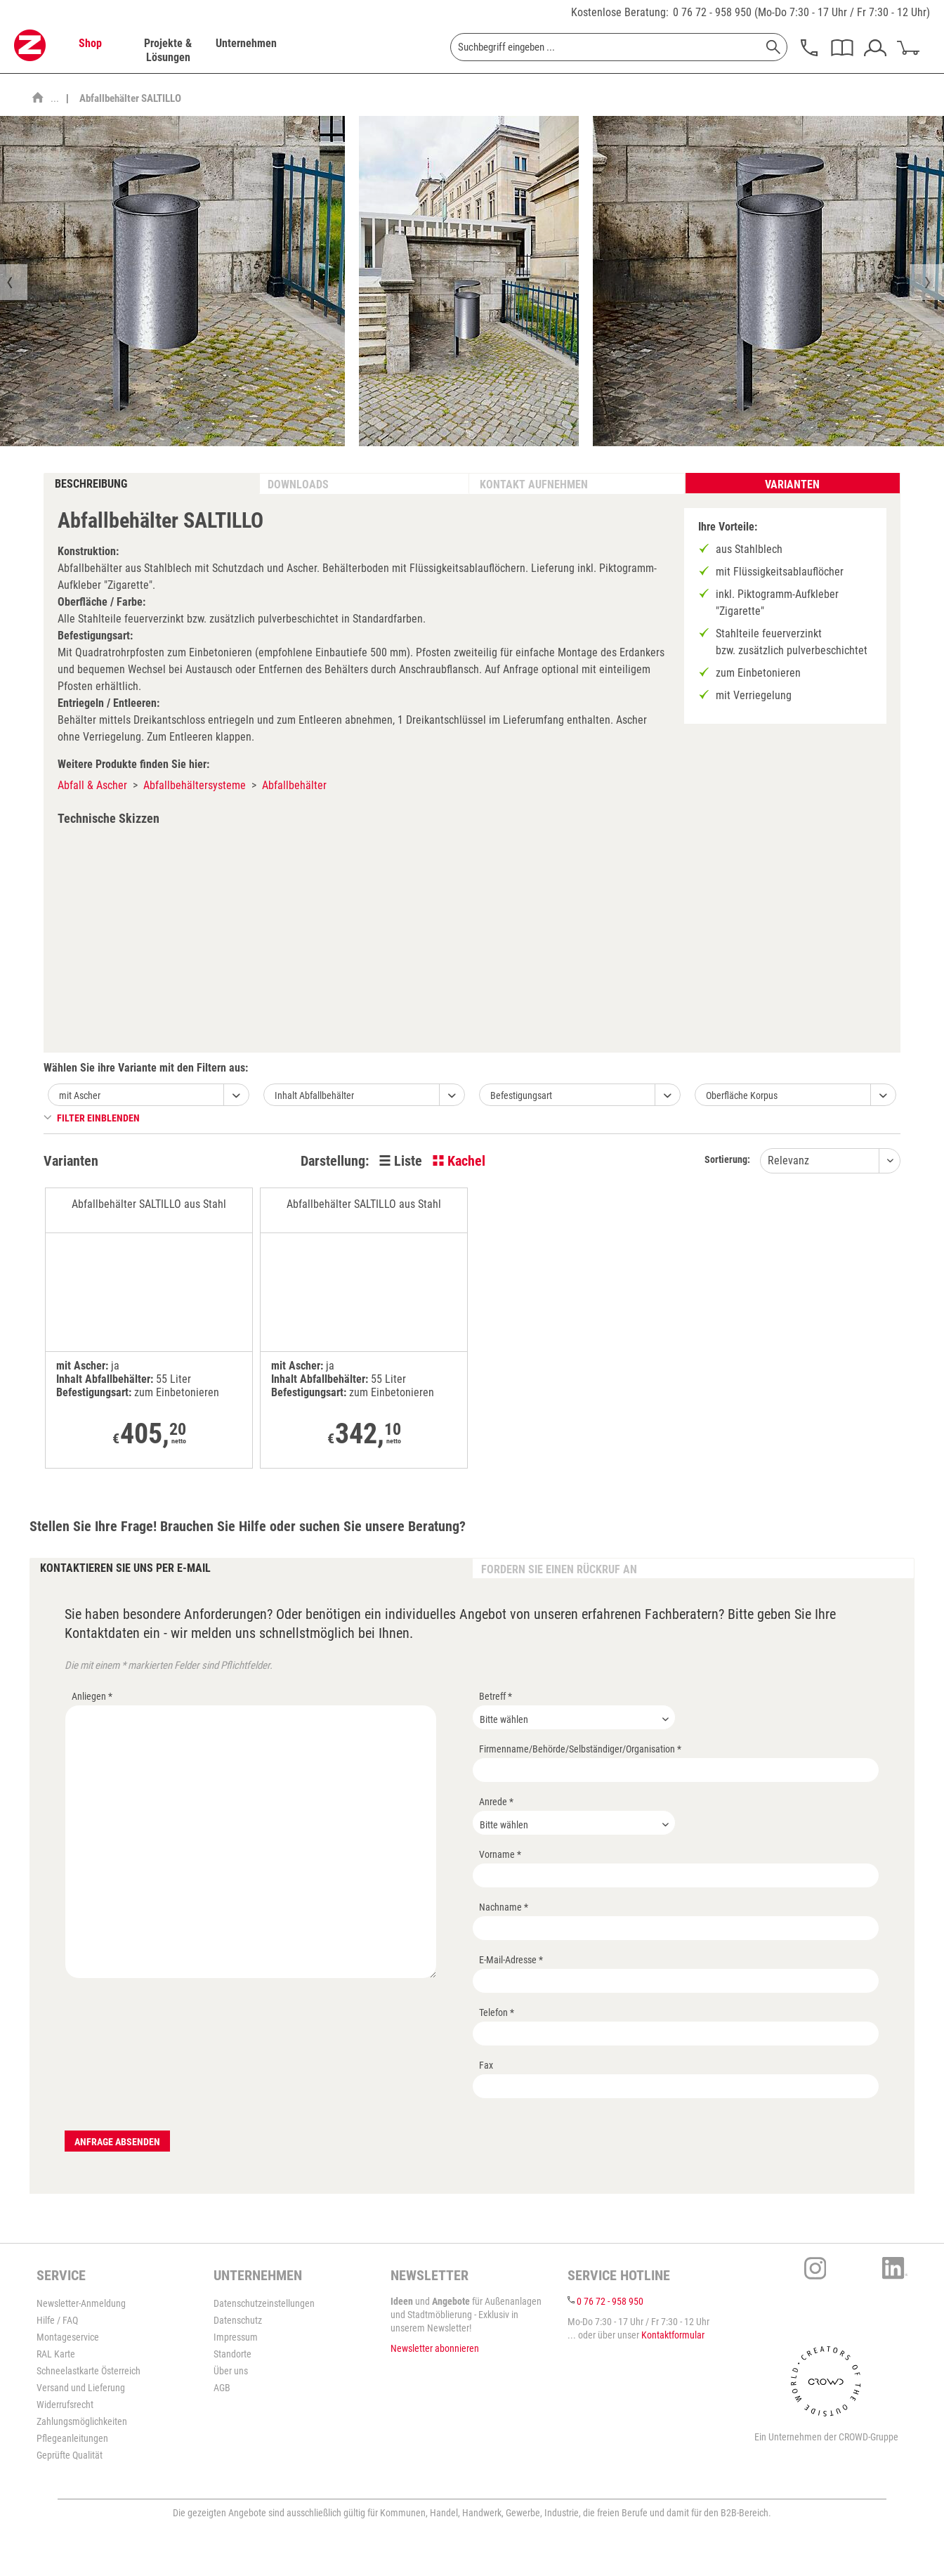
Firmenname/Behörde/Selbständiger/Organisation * (580, 1749)
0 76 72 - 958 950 (712, 12)
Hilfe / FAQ (57, 2320)
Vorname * (500, 1854)
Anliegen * (92, 1696)
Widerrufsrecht (65, 2404)
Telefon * (496, 2012)
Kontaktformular (672, 2335)
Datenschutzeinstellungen (264, 2303)
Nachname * (503, 1907)
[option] (469, 281)
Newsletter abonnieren (435, 2348)
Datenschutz (238, 2320)
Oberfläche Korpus (742, 1095)
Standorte (232, 2354)
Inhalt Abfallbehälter (314, 1095)
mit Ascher (79, 1095)
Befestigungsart (521, 1095)
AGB (222, 2387)
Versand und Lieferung (81, 2387)
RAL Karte (56, 2354)
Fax (486, 2065)
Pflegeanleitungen (72, 2438)
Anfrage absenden (117, 2141)
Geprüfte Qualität (70, 2455)
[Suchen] (773, 47)
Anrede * (496, 1801)
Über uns (231, 2370)
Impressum (236, 2337)
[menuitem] (90, 50)
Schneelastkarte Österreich (88, 2370)
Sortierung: (727, 1159)
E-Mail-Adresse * (511, 1959)
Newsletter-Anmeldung (81, 2303)
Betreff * (495, 1696)
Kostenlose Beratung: (620, 12)
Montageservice (68, 2337)
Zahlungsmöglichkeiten (82, 2421)
